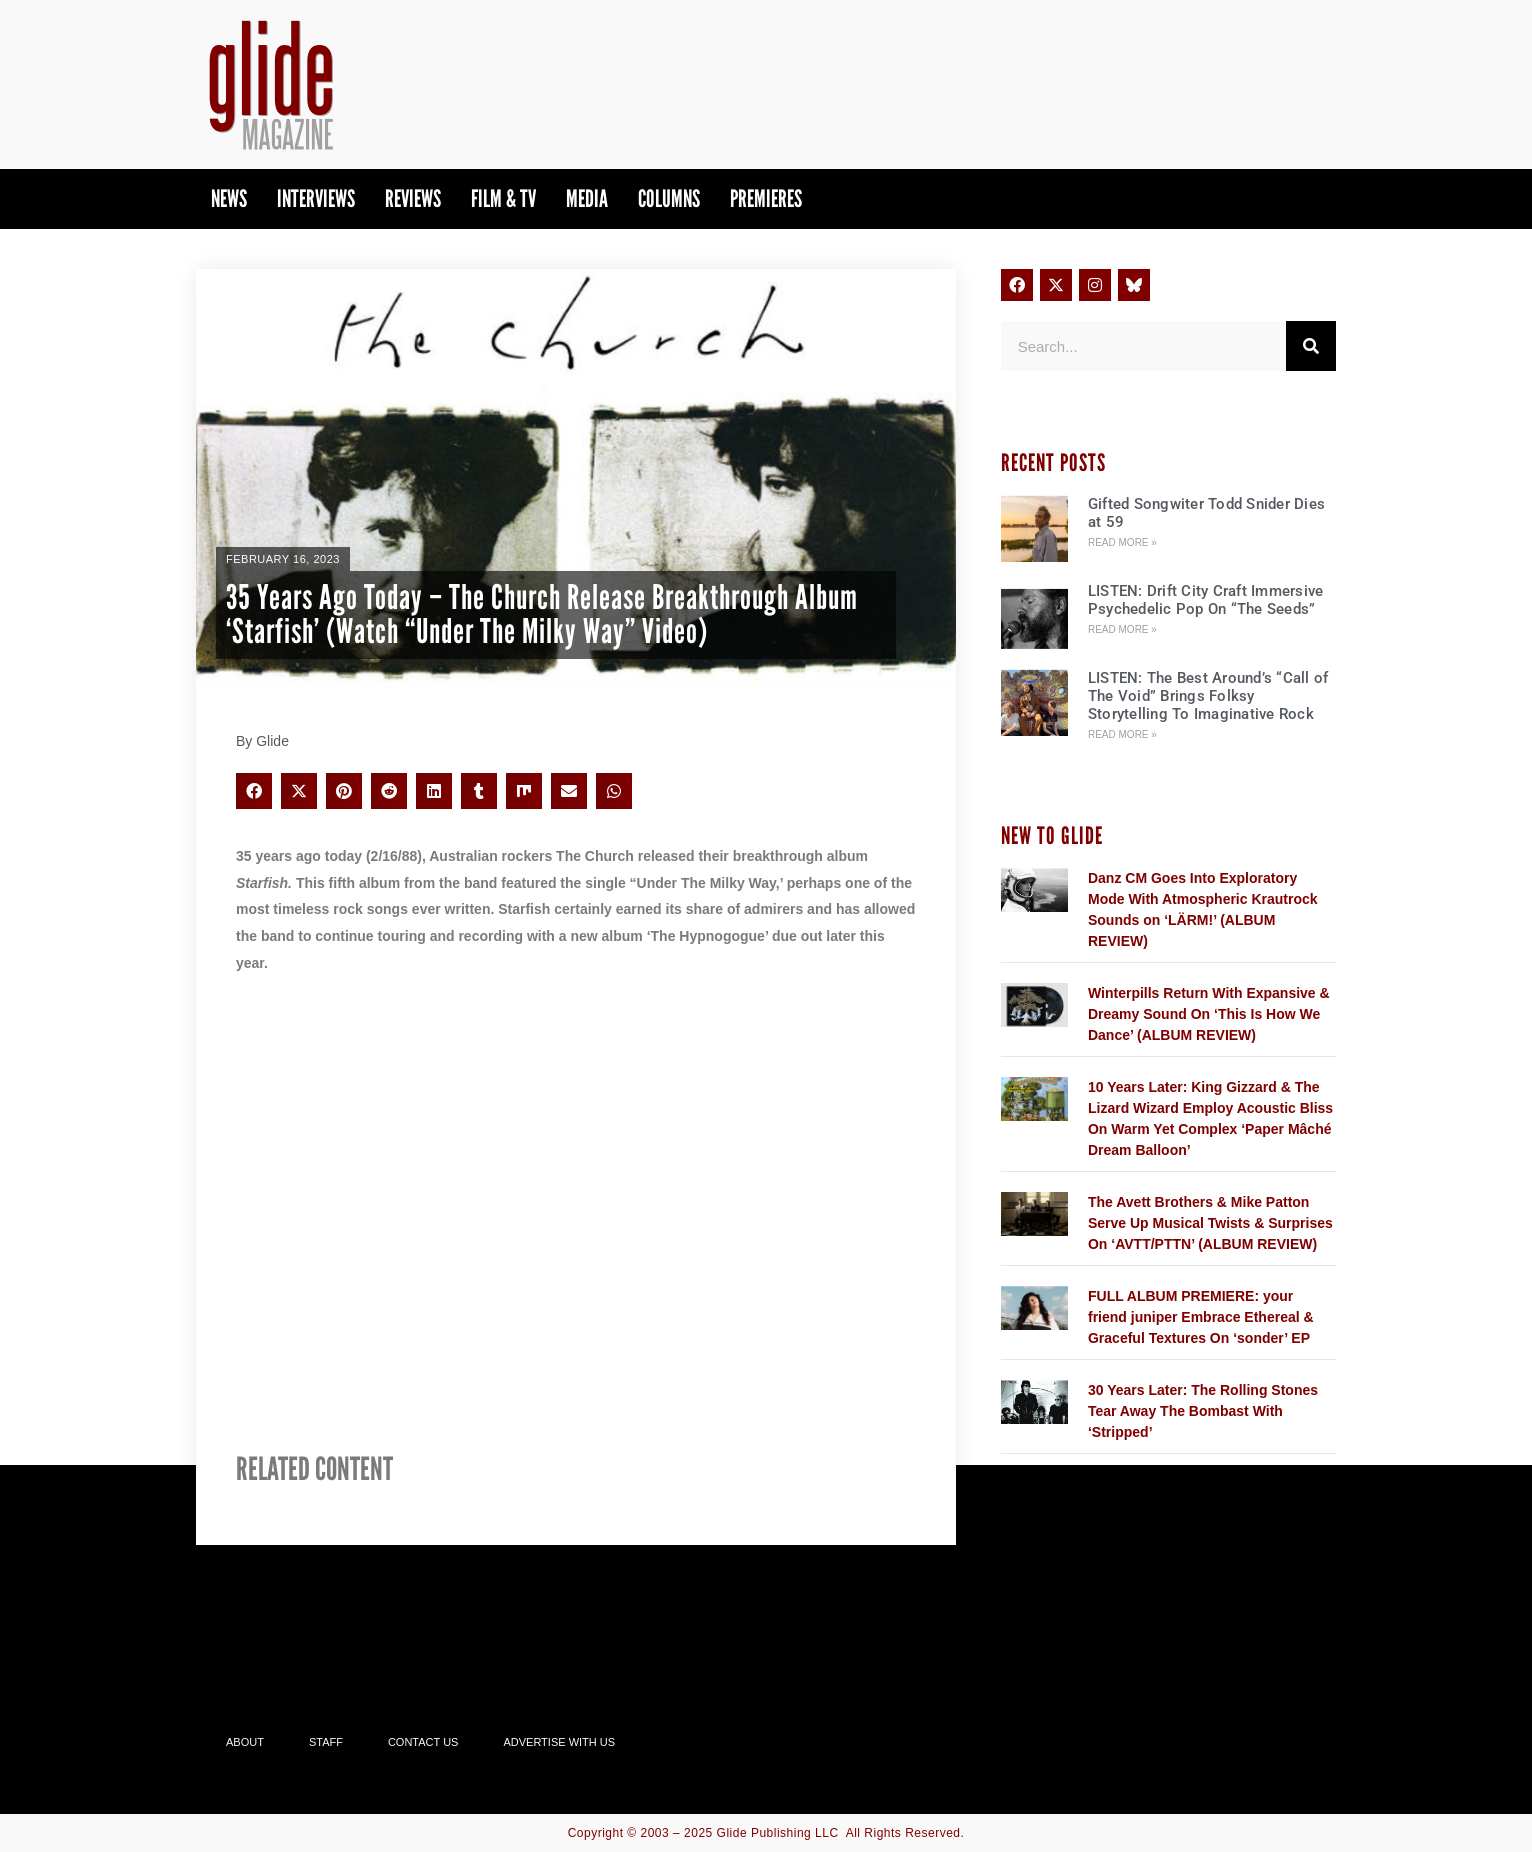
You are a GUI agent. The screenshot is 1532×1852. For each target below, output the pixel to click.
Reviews (413, 198)
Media (587, 198)
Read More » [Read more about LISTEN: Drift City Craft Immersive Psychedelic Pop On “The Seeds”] (1122, 629)
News (229, 198)
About (245, 1742)
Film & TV (503, 198)
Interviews (316, 198)
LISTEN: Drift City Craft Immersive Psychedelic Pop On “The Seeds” (1206, 600)
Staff (326, 1742)
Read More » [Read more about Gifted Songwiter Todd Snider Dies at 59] (1122, 542)
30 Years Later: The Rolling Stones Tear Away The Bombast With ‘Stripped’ (1203, 1411)
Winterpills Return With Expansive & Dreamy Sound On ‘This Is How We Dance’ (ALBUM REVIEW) (1209, 1014)
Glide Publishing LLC (778, 1833)
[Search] (1311, 346)
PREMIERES (766, 198)
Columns (669, 198)
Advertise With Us (559, 1742)
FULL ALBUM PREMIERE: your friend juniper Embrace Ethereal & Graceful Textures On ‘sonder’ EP (1201, 1317)
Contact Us (423, 1742)
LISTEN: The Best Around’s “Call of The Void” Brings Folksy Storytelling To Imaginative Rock (1208, 696)
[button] (254, 791)
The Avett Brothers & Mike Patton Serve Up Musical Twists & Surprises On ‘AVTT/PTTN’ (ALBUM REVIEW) (1210, 1223)
